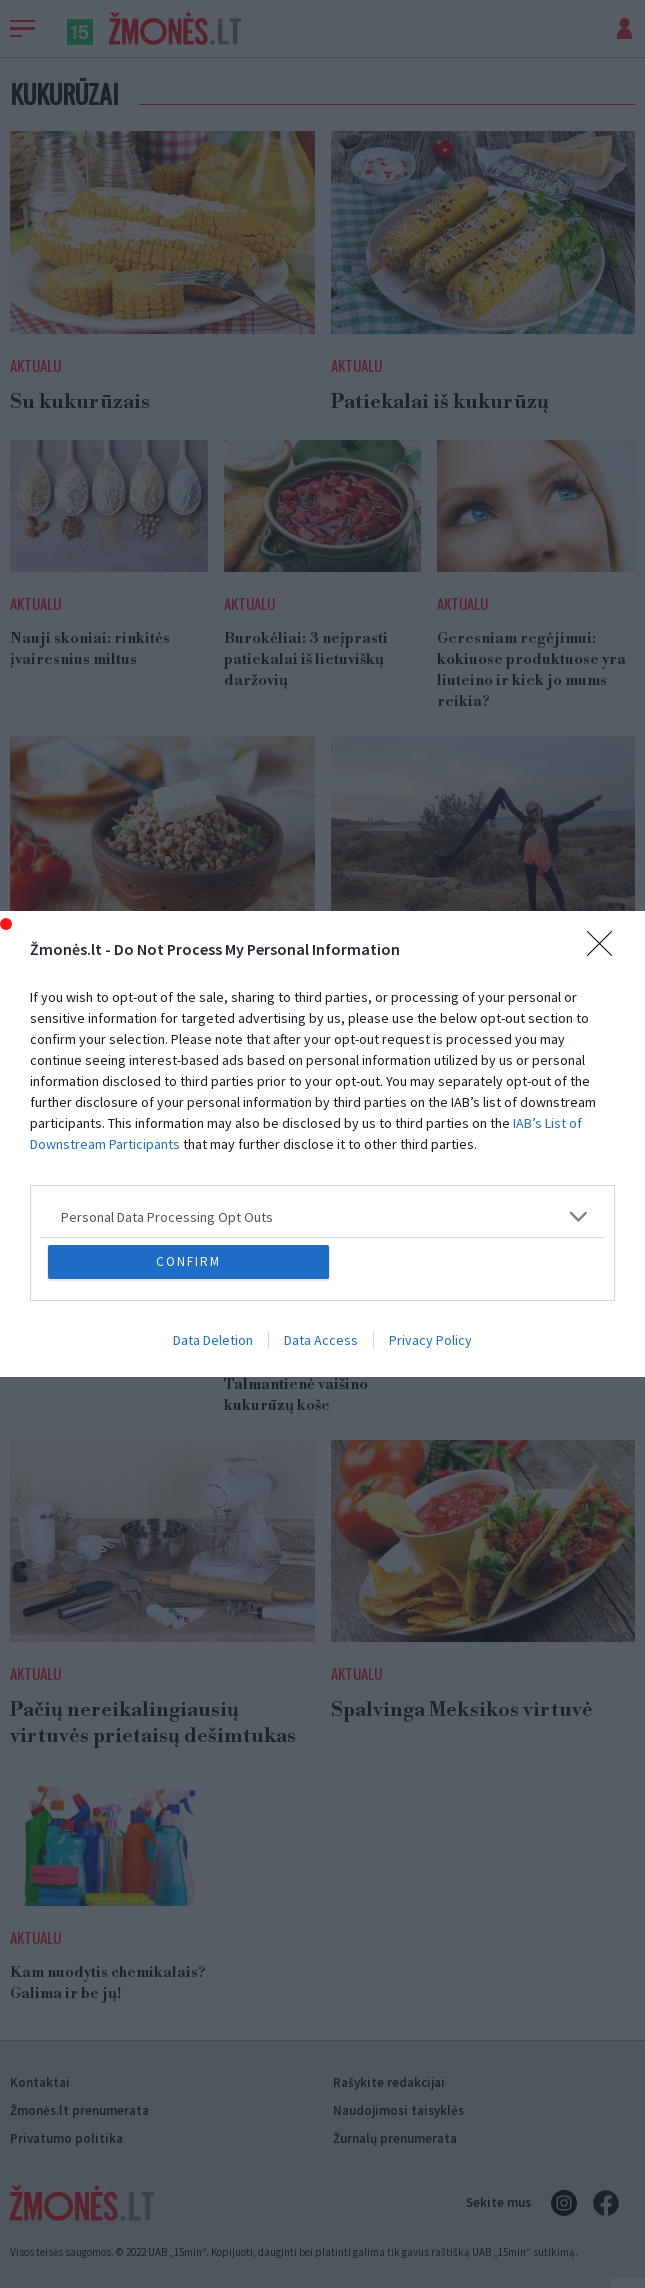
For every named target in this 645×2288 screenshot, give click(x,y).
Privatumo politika (66, 2138)
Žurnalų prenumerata (395, 2138)
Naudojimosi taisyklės (398, 2110)
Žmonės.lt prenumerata (79, 2110)
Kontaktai (40, 2082)
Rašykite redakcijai (389, 2082)
